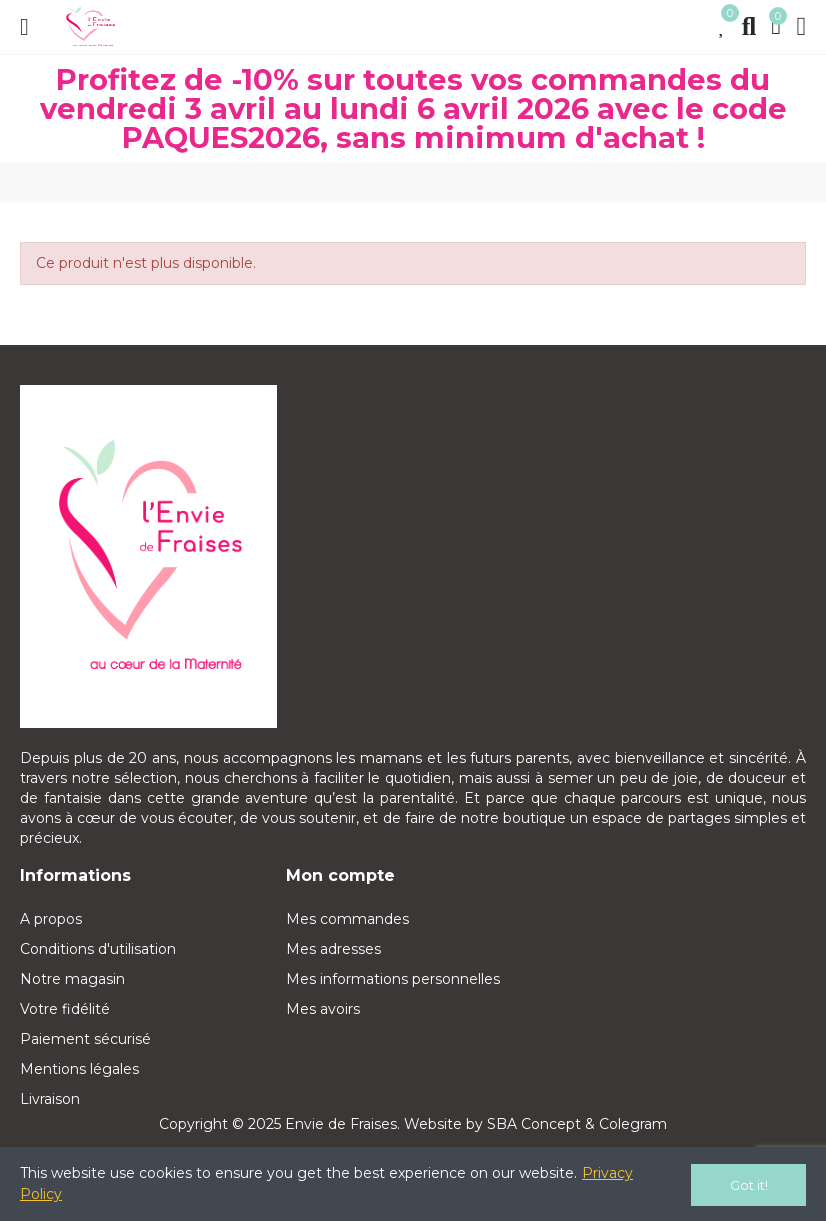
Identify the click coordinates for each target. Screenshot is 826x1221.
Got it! (749, 1185)
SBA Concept (534, 1124)
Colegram (633, 1124)
